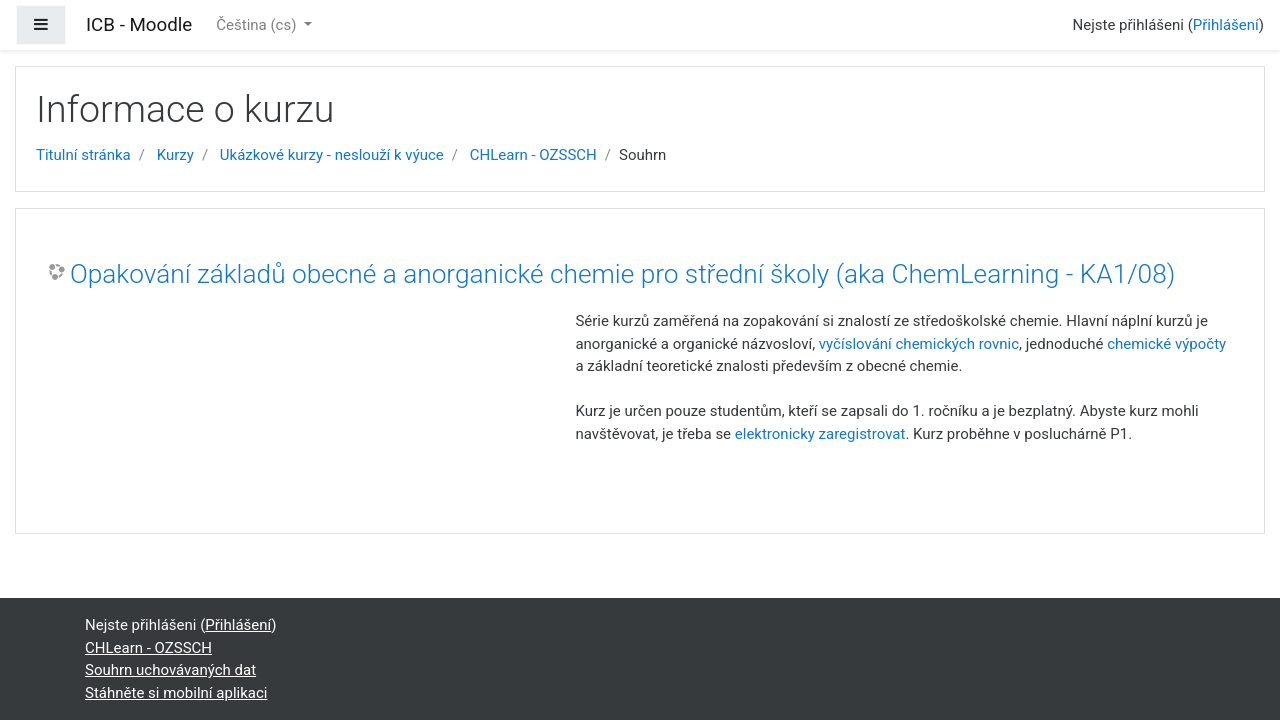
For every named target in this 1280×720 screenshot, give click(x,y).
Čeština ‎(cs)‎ (258, 25)
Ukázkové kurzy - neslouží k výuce (332, 155)
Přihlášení (1226, 25)
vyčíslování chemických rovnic (919, 344)
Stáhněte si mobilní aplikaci (176, 693)
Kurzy (175, 155)
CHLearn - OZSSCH (533, 155)
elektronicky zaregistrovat (820, 434)
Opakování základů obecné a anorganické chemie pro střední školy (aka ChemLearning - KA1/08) (622, 274)
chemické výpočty (1166, 344)
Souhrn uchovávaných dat (170, 670)
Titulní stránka (83, 155)
